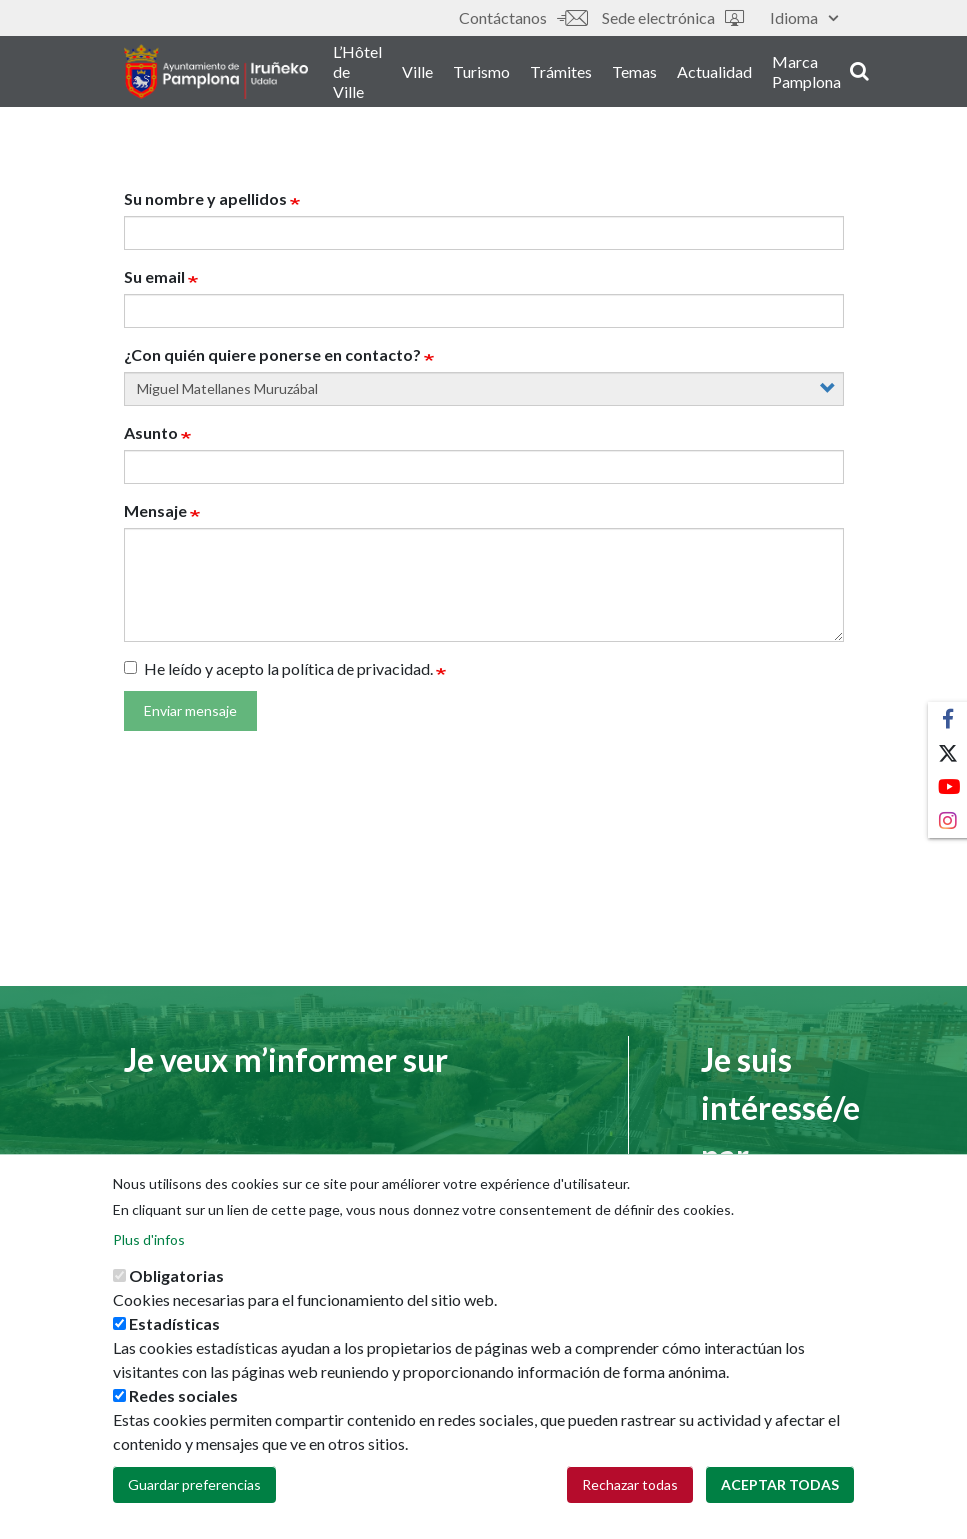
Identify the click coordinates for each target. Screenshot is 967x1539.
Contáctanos (523, 17)
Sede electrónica (673, 17)
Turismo (532, 78)
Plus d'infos (149, 1239)
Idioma (804, 17)
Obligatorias (176, 1275)
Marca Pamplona (857, 78)
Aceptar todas (780, 1484)
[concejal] (484, 389)
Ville (468, 78)
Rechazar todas (630, 1484)
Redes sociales (183, 1395)
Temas (685, 78)
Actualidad (765, 78)
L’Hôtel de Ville (408, 78)
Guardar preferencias (194, 1484)
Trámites (612, 78)
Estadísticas (174, 1323)
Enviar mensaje (190, 710)
